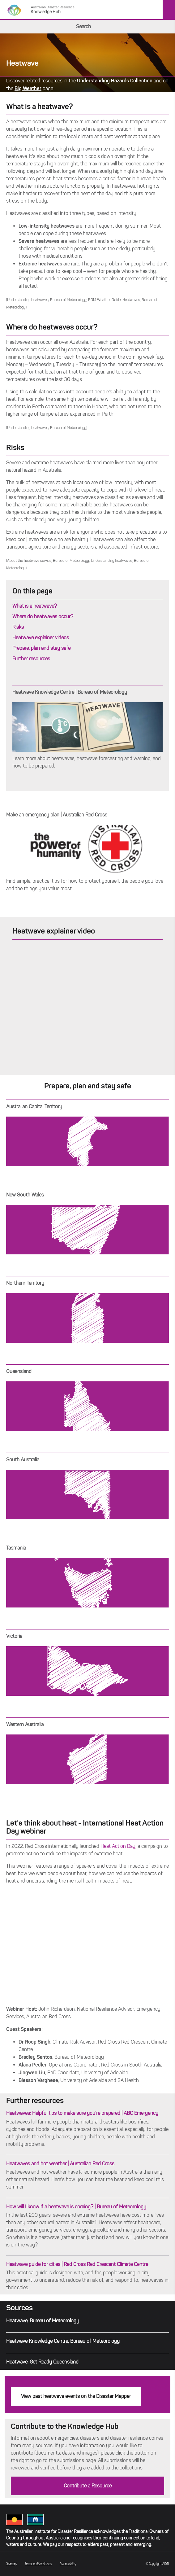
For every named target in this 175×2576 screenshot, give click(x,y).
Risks (18, 627)
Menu (169, 10)
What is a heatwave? (34, 606)
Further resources (31, 659)
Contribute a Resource (88, 2486)
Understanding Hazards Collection (114, 80)
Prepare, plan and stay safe (41, 648)
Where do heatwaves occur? (42, 616)
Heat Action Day (117, 1846)
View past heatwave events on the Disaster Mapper (76, 2396)
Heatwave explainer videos (40, 638)
